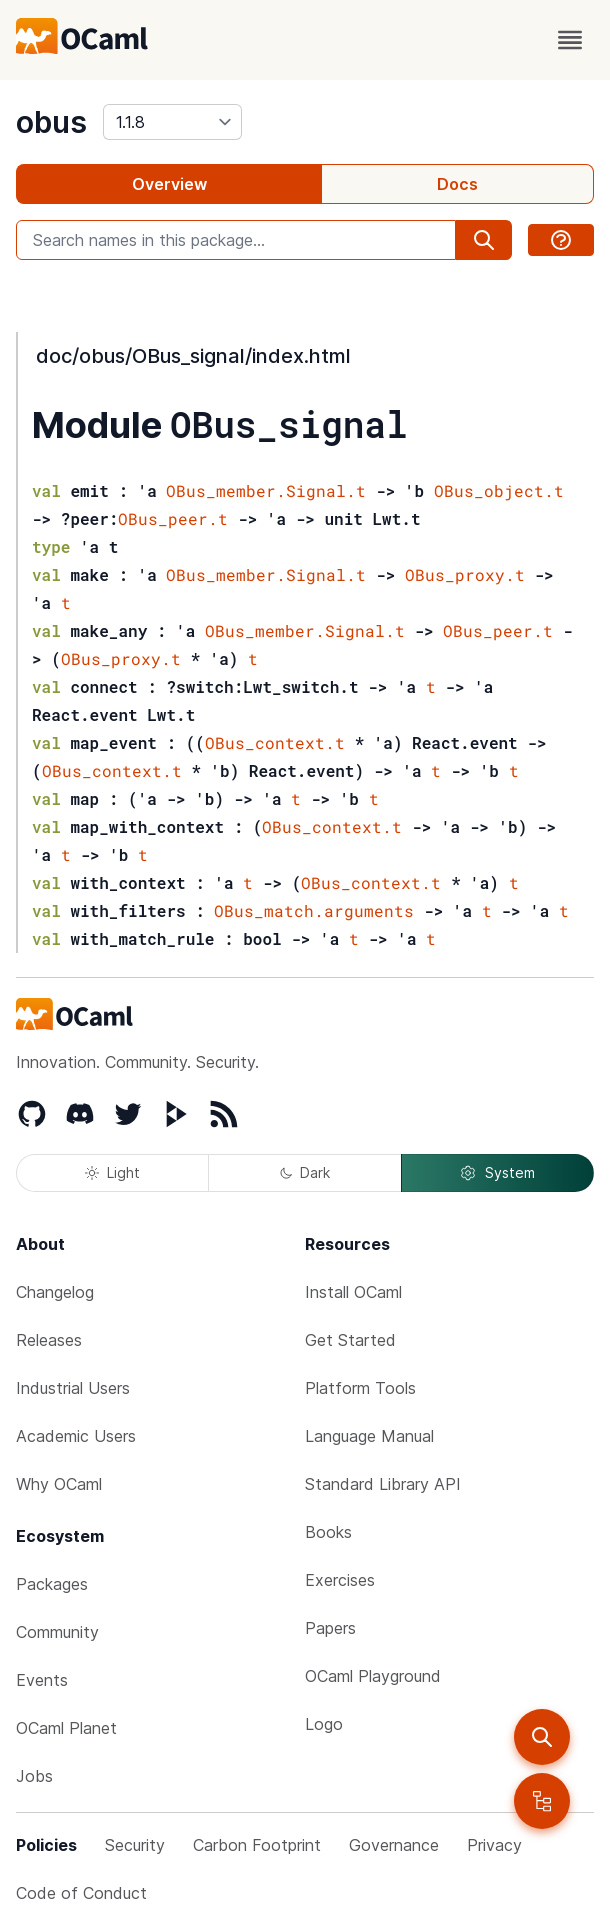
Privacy (494, 1845)
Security (135, 1845)
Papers (330, 1628)
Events (42, 1680)
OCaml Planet (66, 1728)
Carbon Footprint (257, 1845)
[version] (172, 122)
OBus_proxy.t (465, 574)
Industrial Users (73, 1388)
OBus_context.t (275, 742)
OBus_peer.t (173, 518)
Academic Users (76, 1436)
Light (112, 1172)
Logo (324, 1724)
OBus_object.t (499, 490)
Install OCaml (353, 1292)
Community (57, 1632)
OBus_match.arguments (314, 910)
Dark (305, 1172)
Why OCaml (59, 1484)
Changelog (55, 1292)
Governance (394, 1845)
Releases (49, 1340)
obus (51, 122)
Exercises (340, 1580)
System (497, 1173)
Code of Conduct (81, 1893)
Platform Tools (360, 1388)
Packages (52, 1584)
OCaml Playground (373, 1676)
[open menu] (570, 40)
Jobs (34, 1776)
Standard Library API (383, 1484)
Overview (169, 184)
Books (328, 1532)
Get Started (350, 1340)
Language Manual (369, 1436)
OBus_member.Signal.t (266, 490)
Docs (457, 184)
